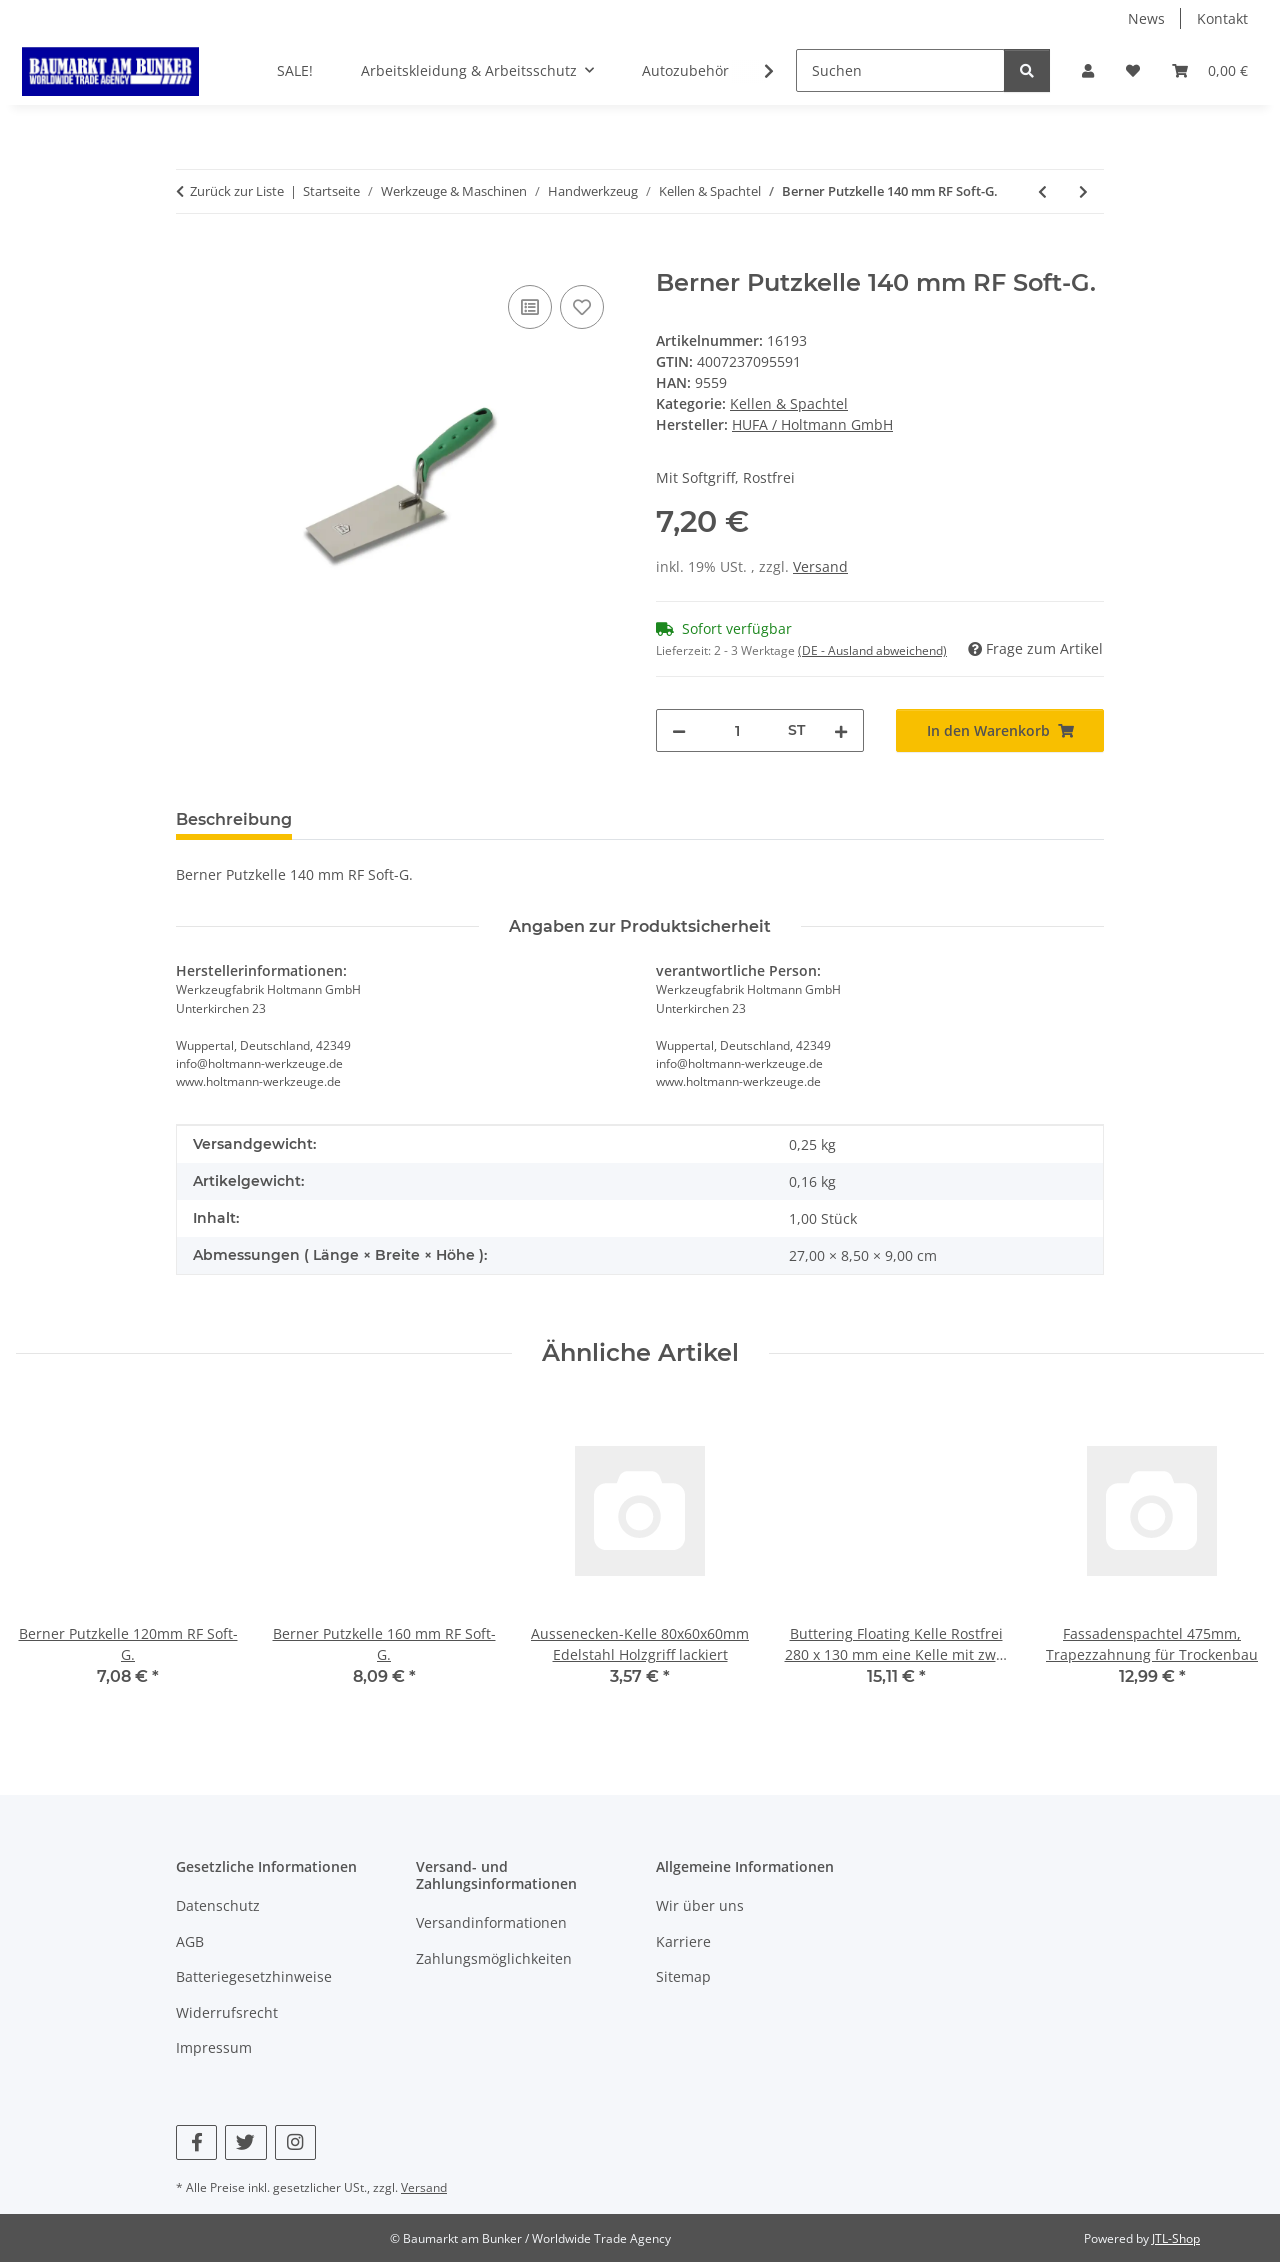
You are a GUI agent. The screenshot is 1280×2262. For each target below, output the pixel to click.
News (1146, 18)
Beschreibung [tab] (234, 819)
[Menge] (737, 730)
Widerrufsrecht (227, 2012)
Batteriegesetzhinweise (254, 1976)
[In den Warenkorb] (192, 258)
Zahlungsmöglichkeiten (494, 1958)
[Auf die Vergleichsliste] (530, 307)
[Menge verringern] (679, 730)
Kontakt (1222, 18)
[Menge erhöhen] (841, 730)
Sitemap (683, 1976)
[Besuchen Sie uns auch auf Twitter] (245, 2142)
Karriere (683, 1941)
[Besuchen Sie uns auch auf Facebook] (196, 2142)
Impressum (214, 2047)
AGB (190, 1941)
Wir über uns (700, 1905)
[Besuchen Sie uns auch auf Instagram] (295, 2142)
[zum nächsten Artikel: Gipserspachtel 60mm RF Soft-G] (1083, 191)
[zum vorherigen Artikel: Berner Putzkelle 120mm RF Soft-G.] (1042, 191)
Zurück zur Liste (237, 191)
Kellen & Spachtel (789, 403)
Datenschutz (218, 1905)
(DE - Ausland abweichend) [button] (872, 650)
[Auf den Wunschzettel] (582, 307)
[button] (1088, 70)
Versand (820, 566)
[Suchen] (900, 70)
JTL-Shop (1176, 2238)
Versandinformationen (491, 1922)
